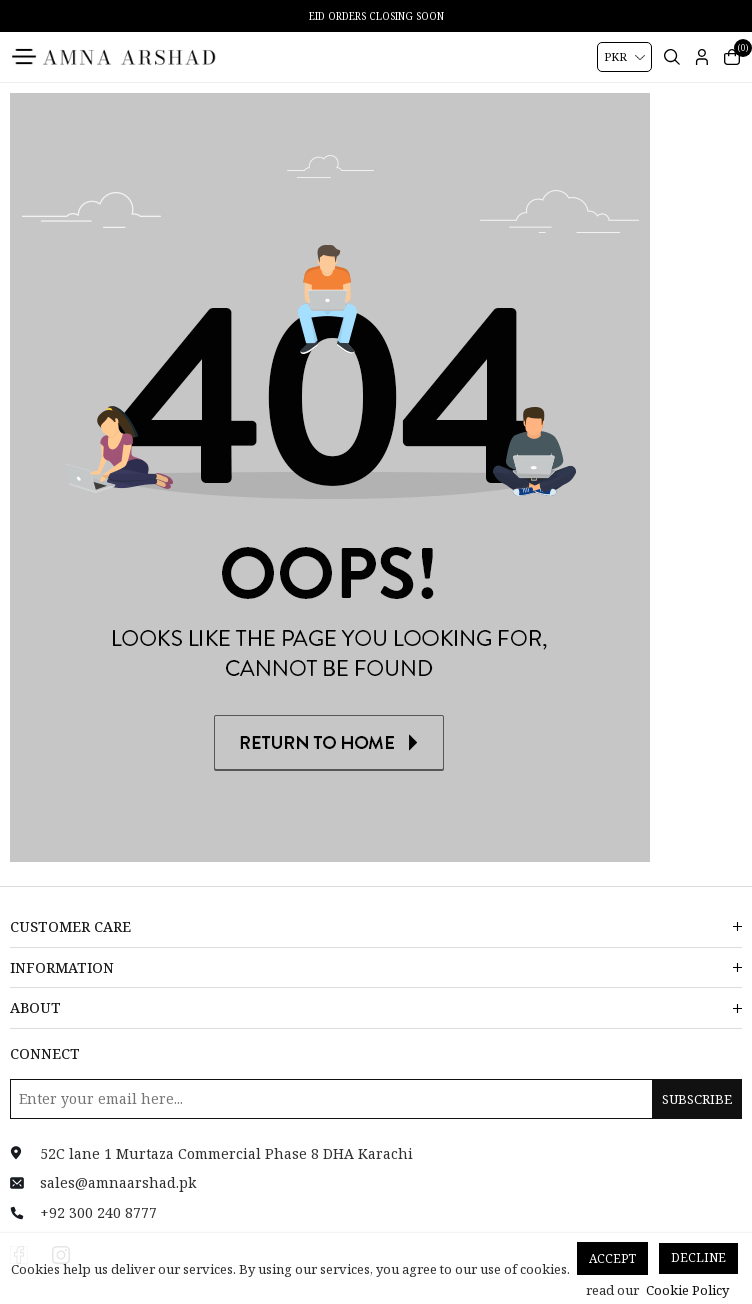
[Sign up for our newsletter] (376, 1099)
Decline (698, 1257)
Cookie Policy (687, 1290)
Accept (612, 1258)
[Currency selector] (624, 57)
